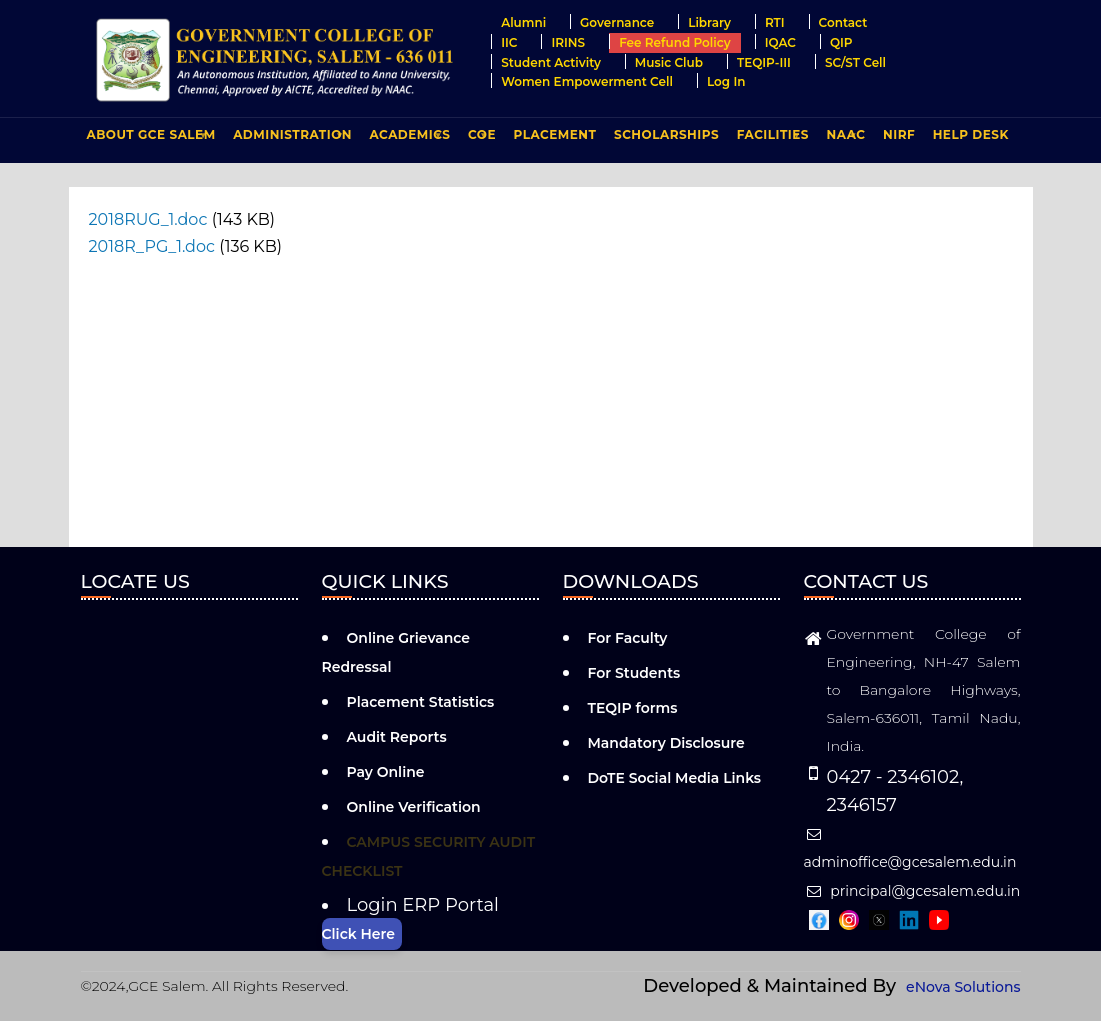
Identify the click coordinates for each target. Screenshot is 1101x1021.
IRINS (568, 42)
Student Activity (551, 62)
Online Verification (414, 807)
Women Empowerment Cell (587, 81)
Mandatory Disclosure (666, 743)
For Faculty (628, 638)
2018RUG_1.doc (148, 219)
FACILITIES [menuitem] (770, 139)
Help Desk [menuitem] (971, 134)
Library (709, 22)
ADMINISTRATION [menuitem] (290, 139)
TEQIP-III (764, 62)
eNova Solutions (963, 987)
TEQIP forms (633, 708)
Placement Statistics (421, 702)
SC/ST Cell (855, 62)
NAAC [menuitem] (844, 139)
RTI (775, 22)
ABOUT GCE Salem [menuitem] (149, 139)
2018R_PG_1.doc (152, 246)
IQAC (780, 42)
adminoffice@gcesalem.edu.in (910, 849)
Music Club (669, 62)
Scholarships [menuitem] (666, 134)
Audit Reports (397, 737)
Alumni (523, 22)
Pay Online (386, 772)
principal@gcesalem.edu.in (912, 891)
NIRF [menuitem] (899, 134)
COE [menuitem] (479, 139)
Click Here (358, 934)
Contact (843, 22)
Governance (617, 22)
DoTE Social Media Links (675, 778)
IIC (509, 42)
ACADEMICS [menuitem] (408, 139)
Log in (726, 81)
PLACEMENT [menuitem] (553, 139)
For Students (634, 673)
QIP (841, 42)
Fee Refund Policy (675, 42)
